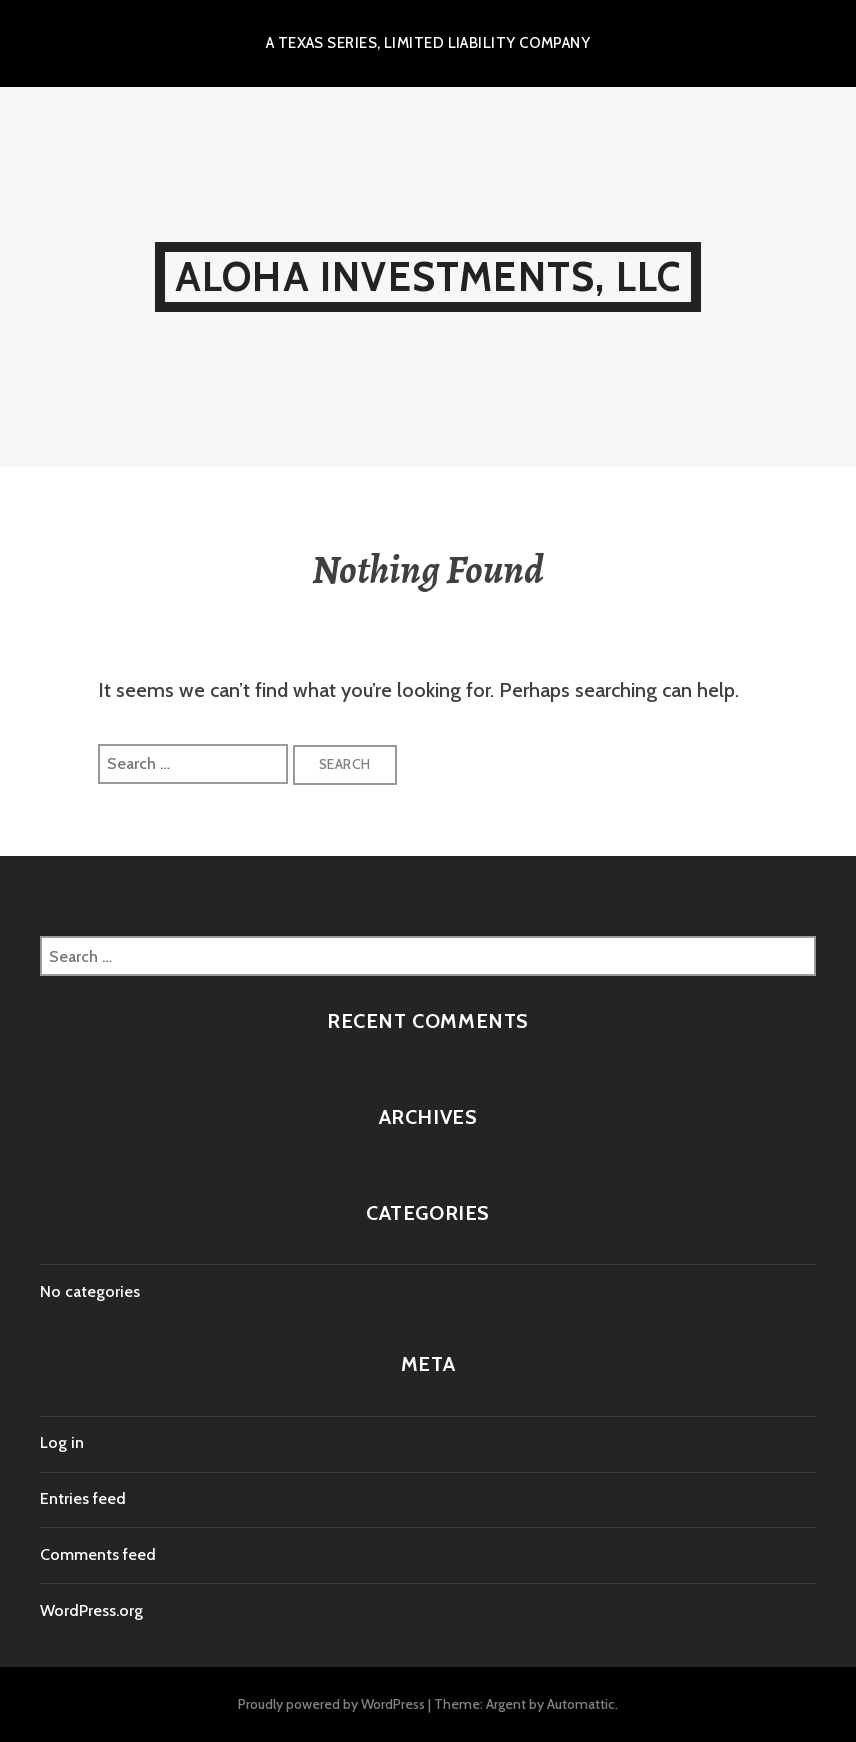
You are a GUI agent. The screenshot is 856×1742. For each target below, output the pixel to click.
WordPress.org (91, 1610)
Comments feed (98, 1554)
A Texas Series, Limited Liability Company (428, 43)
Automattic (581, 1704)
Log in (62, 1442)
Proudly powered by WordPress (331, 1704)
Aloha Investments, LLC (428, 276)
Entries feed (83, 1498)
